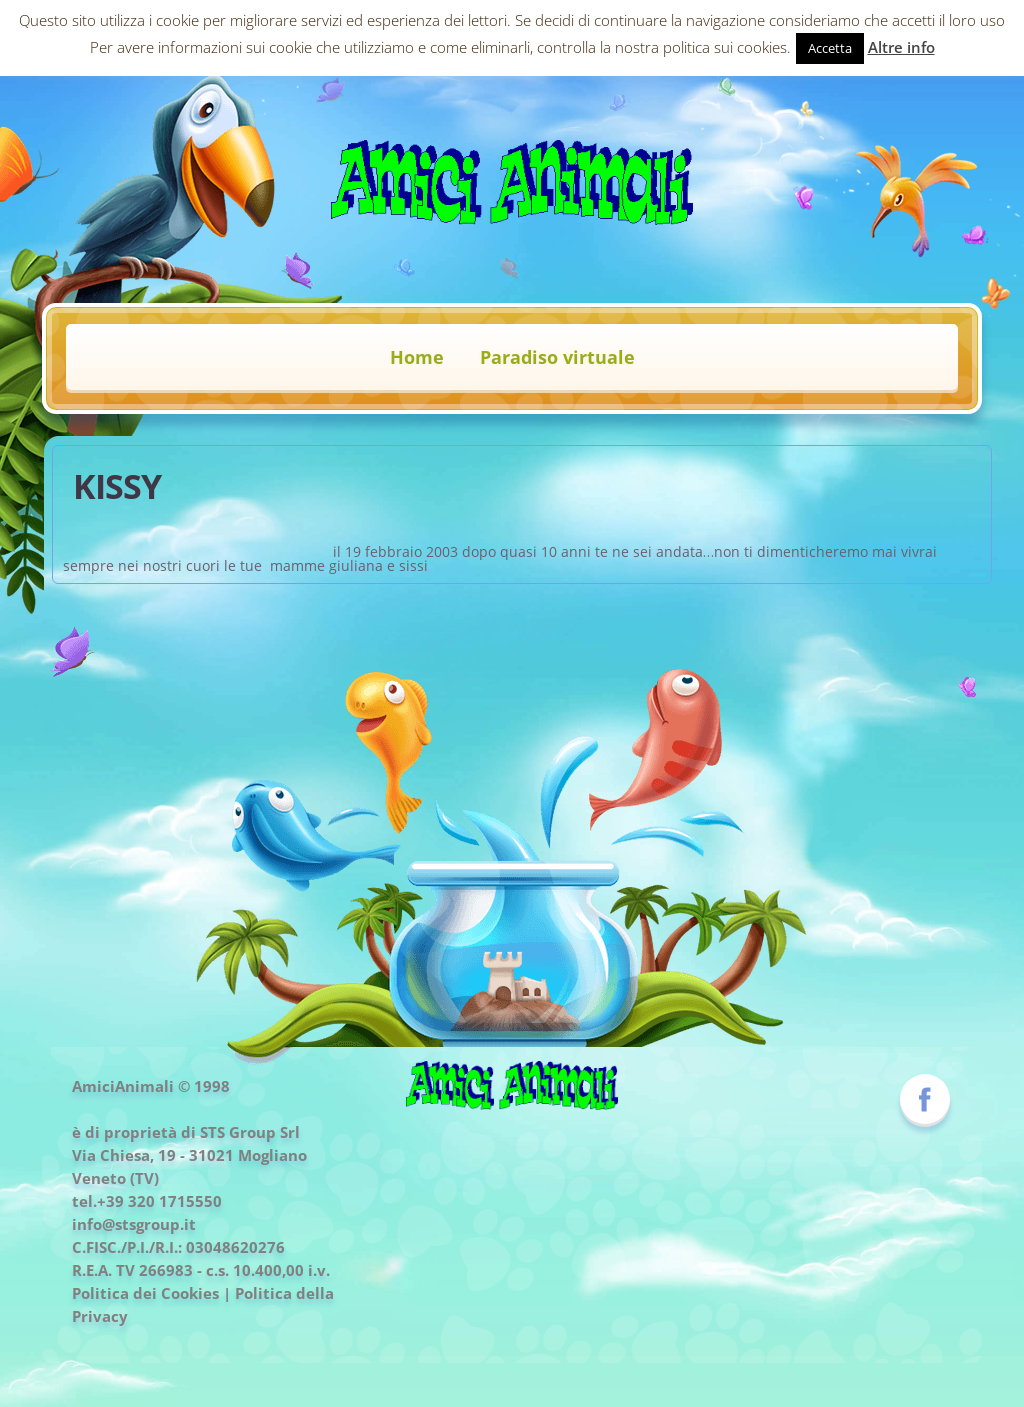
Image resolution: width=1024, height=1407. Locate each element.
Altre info (901, 47)
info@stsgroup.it (134, 1224)
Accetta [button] (830, 48)
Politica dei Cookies (145, 1293)
